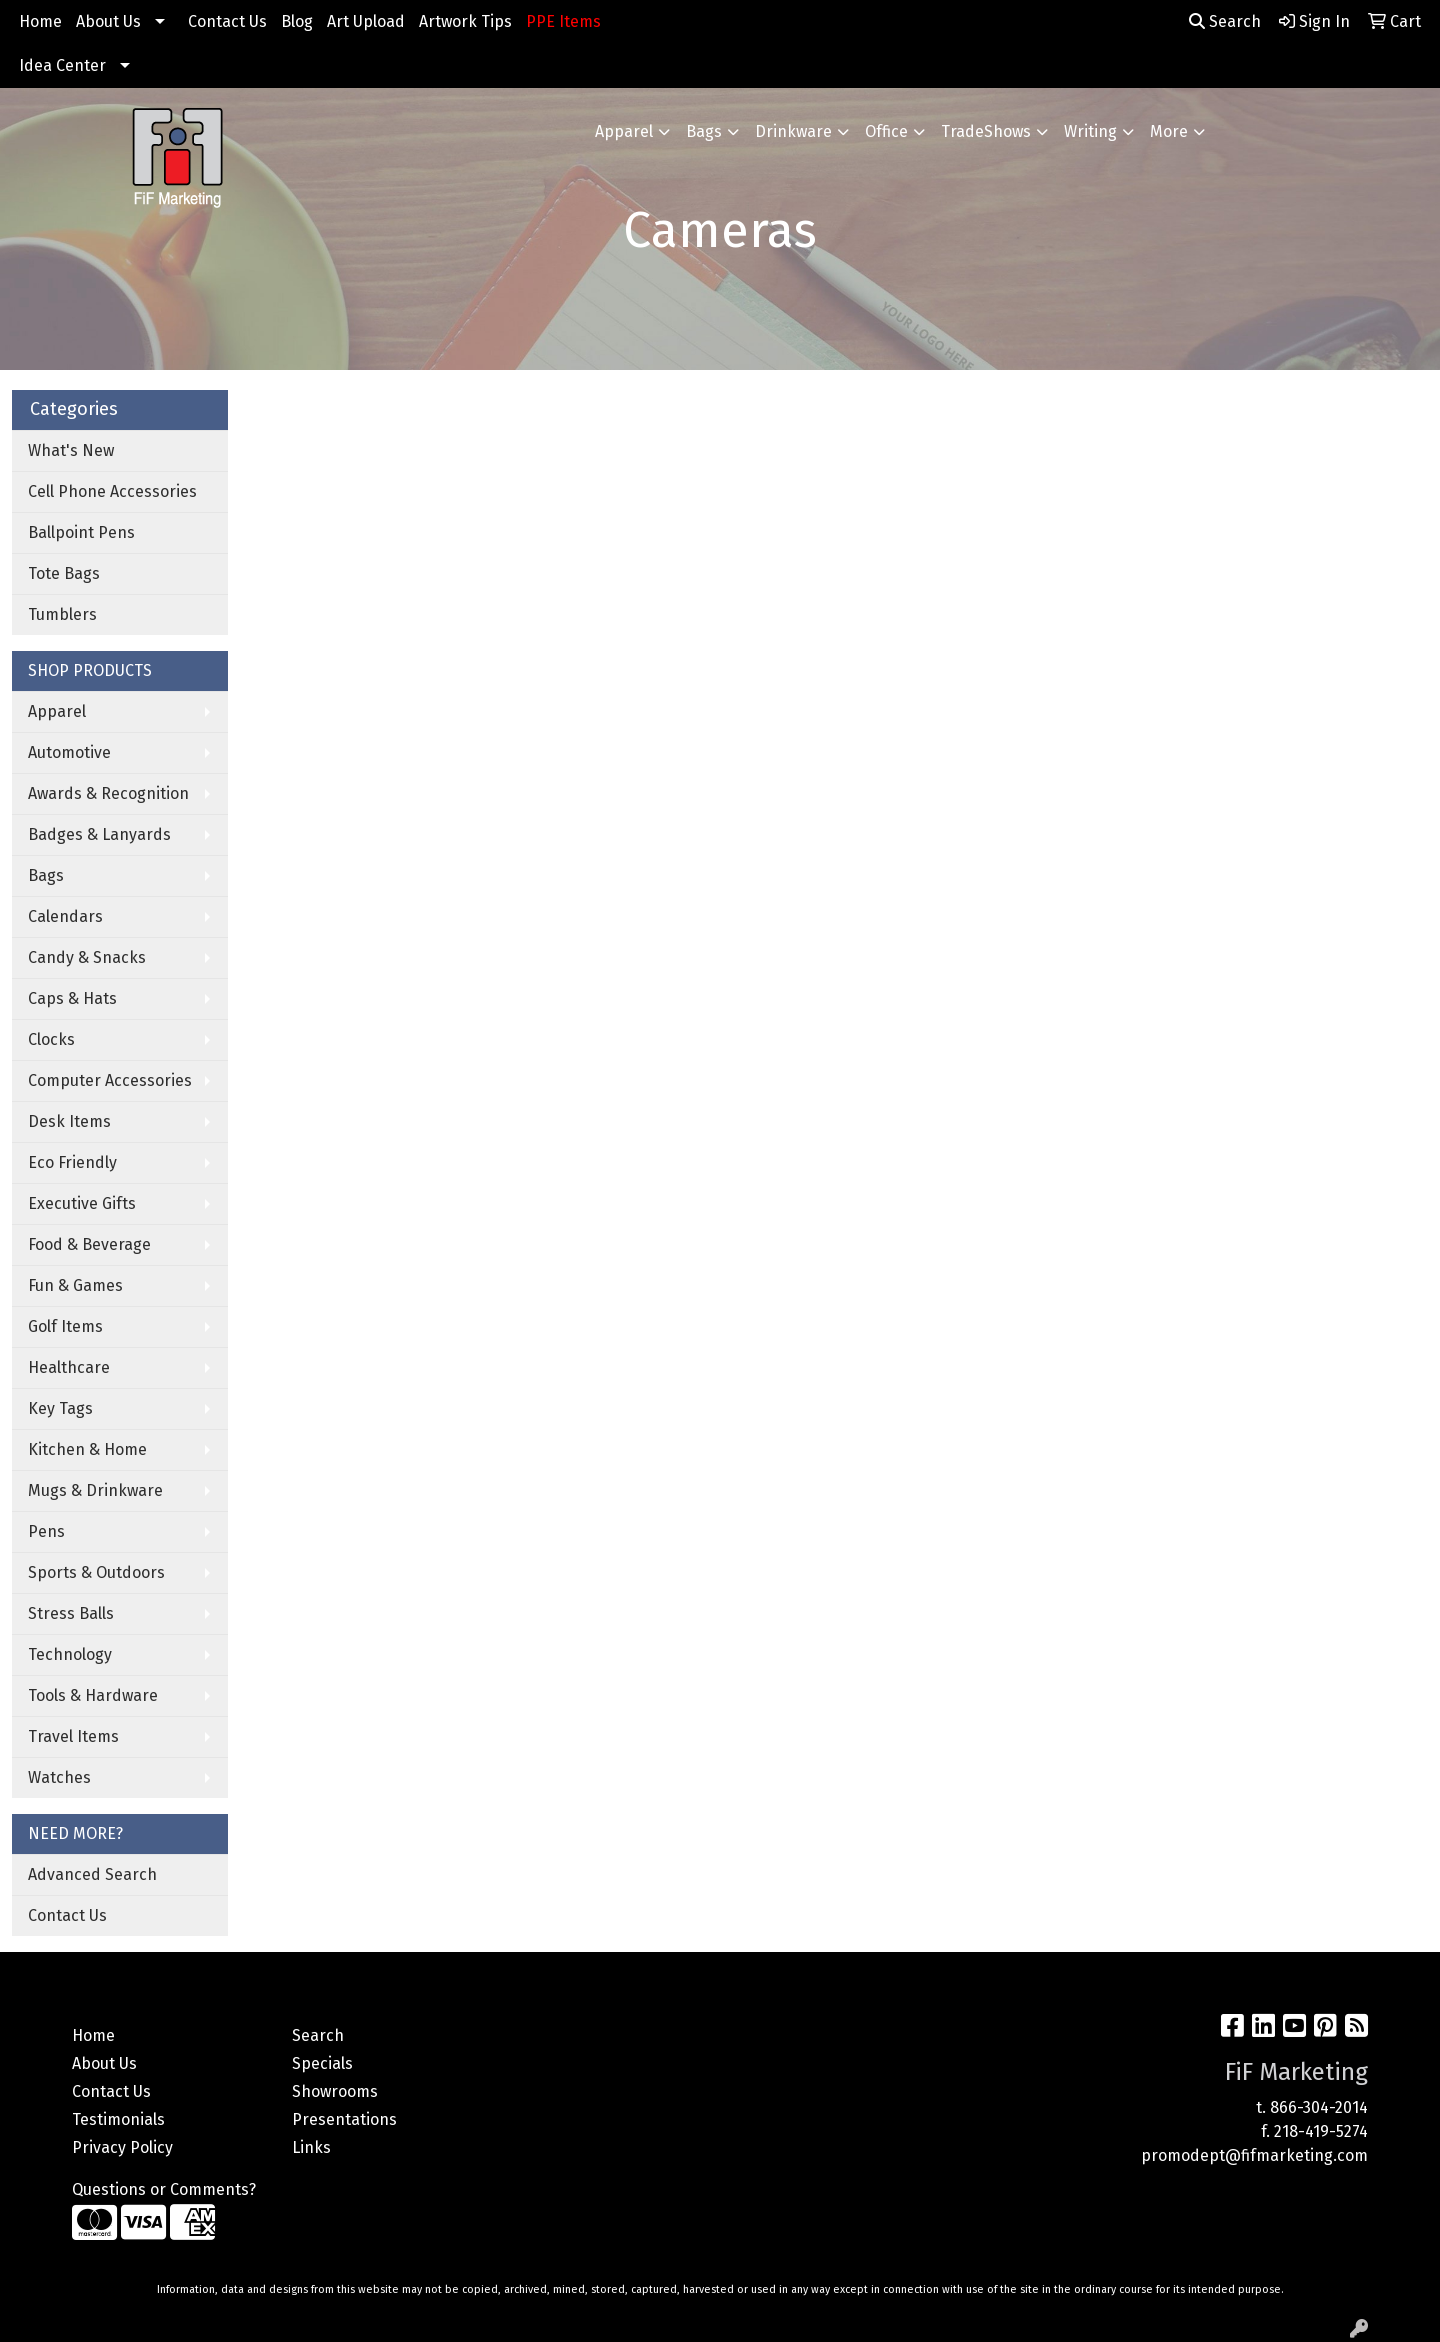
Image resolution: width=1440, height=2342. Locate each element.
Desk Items (69, 1121)
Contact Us (227, 21)
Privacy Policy (122, 2147)
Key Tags (60, 1408)
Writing (1090, 131)
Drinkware (793, 131)
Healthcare (69, 1367)
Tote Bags (64, 573)
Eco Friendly (72, 1162)
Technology (70, 1654)
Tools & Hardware (93, 1695)
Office (886, 131)
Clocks (51, 1039)
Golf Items (65, 1326)
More (1169, 131)
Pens (46, 1531)
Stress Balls (71, 1613)
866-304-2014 (1319, 2107)
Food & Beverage (89, 1244)
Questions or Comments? (164, 2189)
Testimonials (118, 2119)
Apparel (624, 131)
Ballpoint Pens (81, 532)
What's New (71, 450)
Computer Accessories (110, 1080)
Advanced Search (92, 1874)
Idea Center (62, 65)
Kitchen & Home (87, 1449)
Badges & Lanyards (99, 834)
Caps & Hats (72, 998)
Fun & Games (75, 1285)
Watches (59, 1777)
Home (40, 21)
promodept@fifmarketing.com (1254, 2155)
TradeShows (986, 131)
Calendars (65, 916)
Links (311, 2147)
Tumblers (62, 614)
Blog (297, 21)
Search (1225, 21)
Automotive (69, 752)
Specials (322, 2063)
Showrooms (335, 2091)
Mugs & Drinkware (95, 1490)
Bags (704, 131)
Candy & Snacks (87, 957)
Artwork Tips (465, 21)
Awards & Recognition (108, 793)
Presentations (344, 2119)
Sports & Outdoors (96, 1572)
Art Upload (366, 21)
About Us (108, 21)
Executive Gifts (82, 1203)
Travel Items (73, 1736)
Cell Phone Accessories (112, 491)
